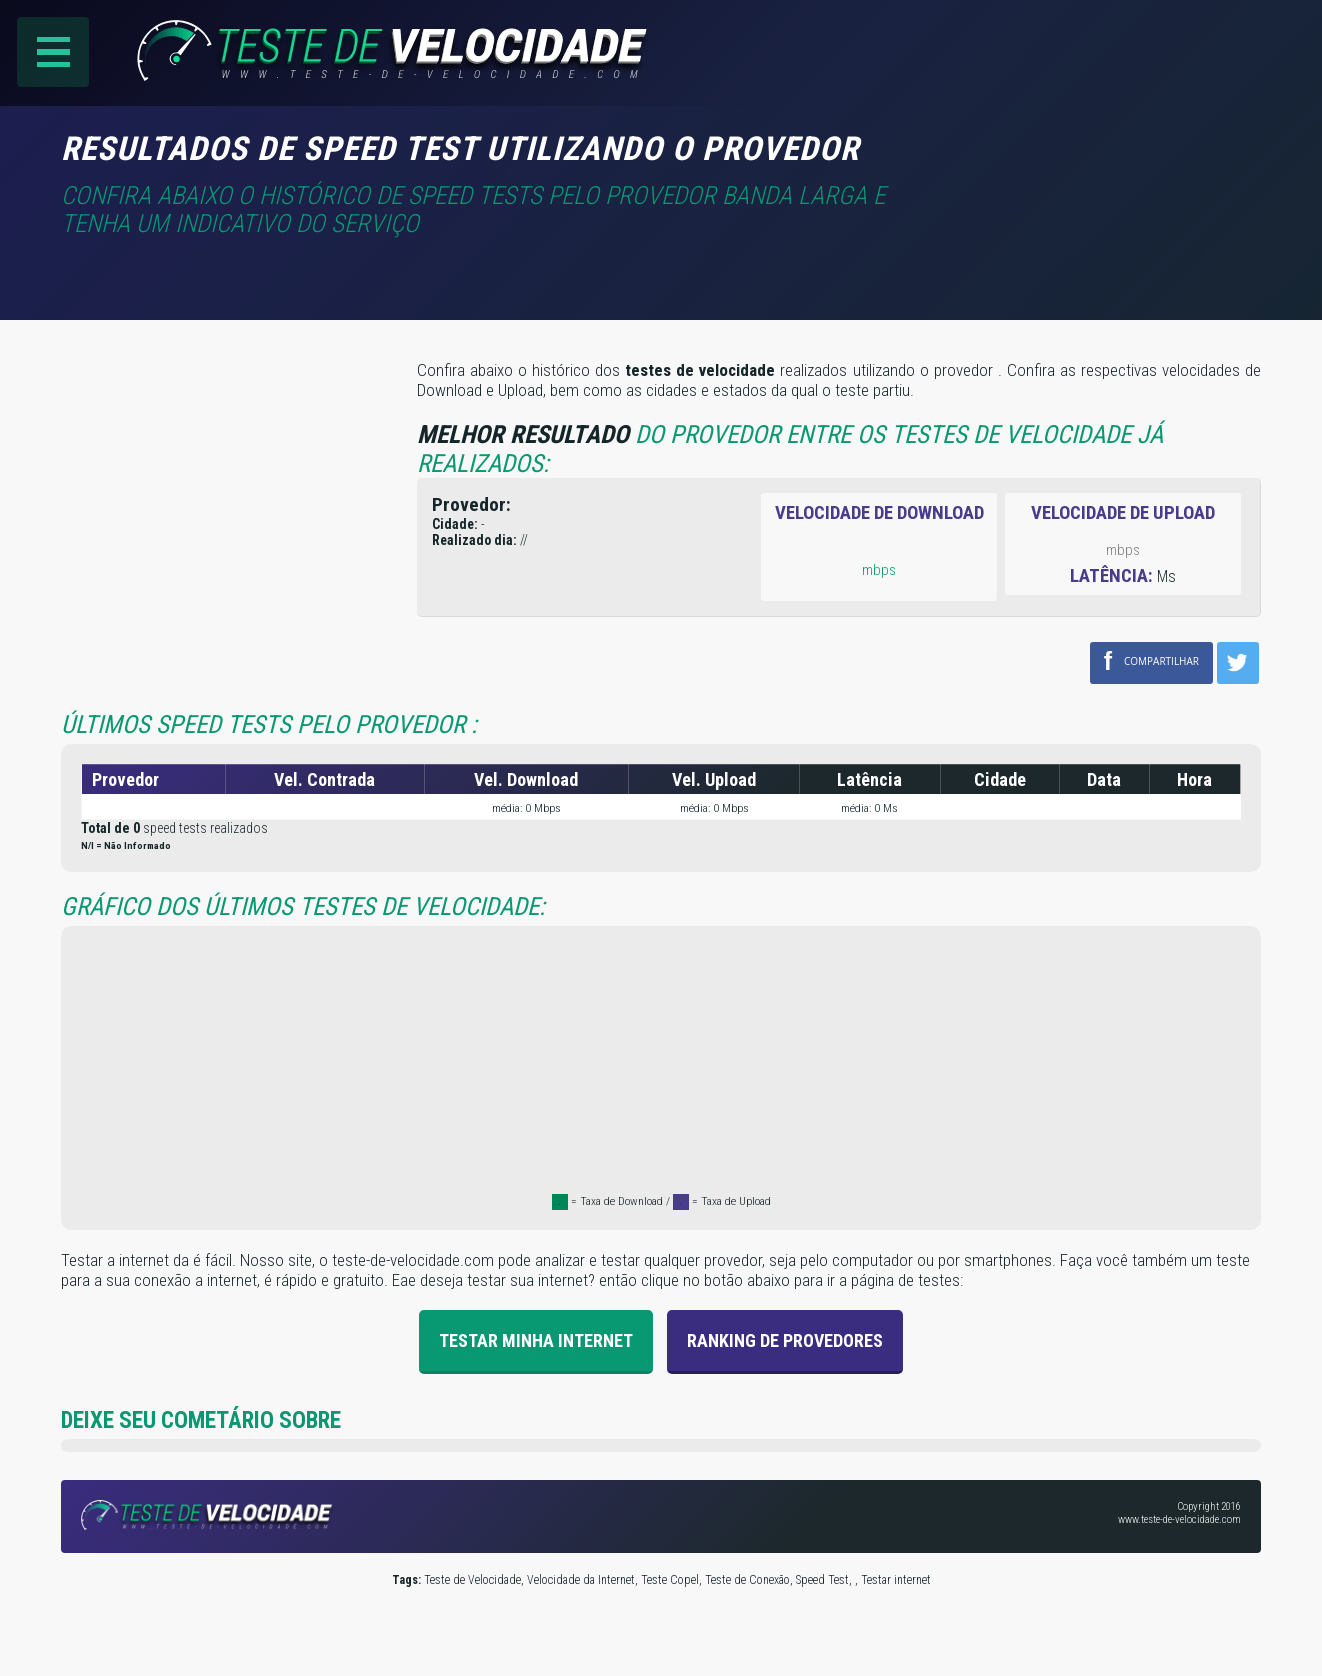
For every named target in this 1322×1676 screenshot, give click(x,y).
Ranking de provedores (785, 1339)
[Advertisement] (1093, 159)
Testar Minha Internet (536, 1339)
